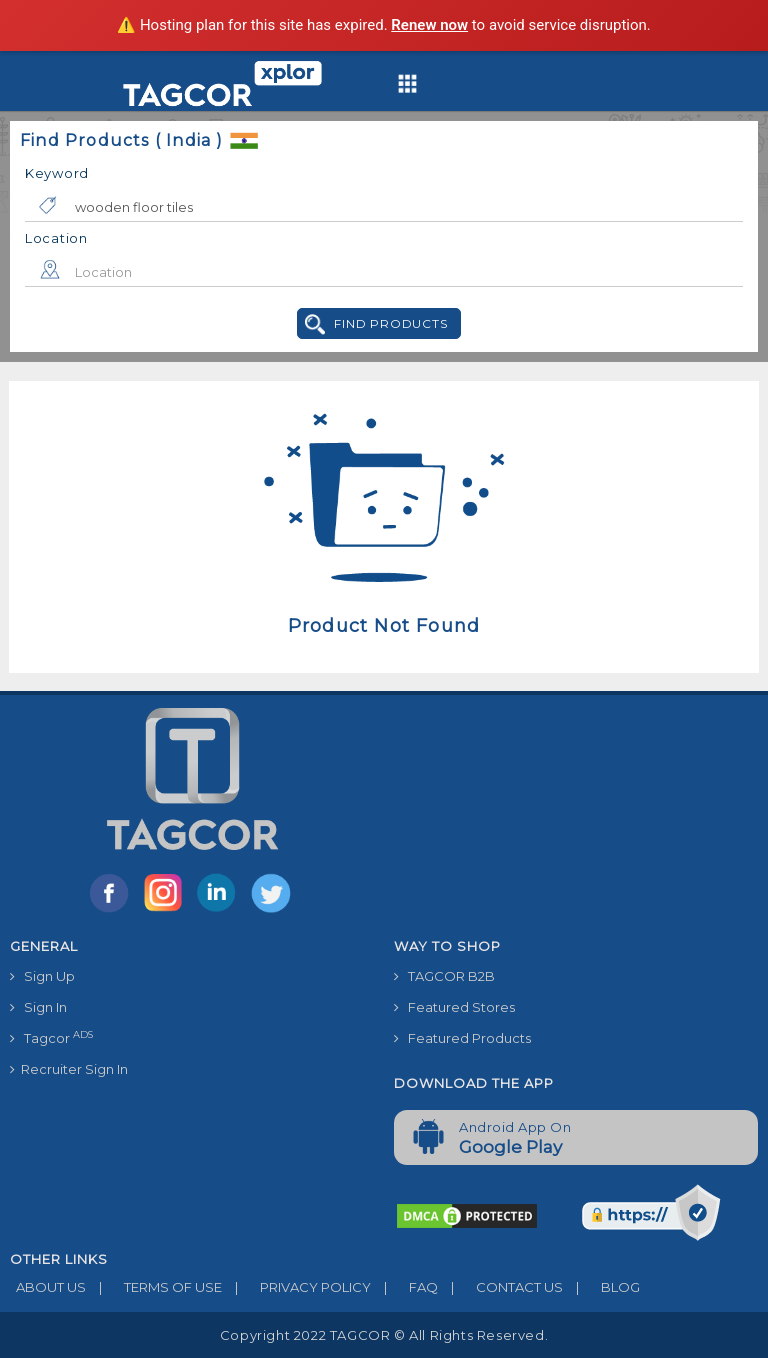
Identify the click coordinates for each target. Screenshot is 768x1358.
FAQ (404, 1287)
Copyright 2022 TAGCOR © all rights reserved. (384, 1335)
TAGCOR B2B (444, 976)
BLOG (601, 1287)
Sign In (38, 1007)
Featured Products (462, 1038)
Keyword (57, 173)
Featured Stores (454, 1007)
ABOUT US (48, 1287)
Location (56, 238)
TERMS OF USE (154, 1287)
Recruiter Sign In (69, 1069)
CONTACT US (500, 1287)
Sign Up (42, 976)
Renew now (429, 25)
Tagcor (51, 1037)
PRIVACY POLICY (296, 1287)
